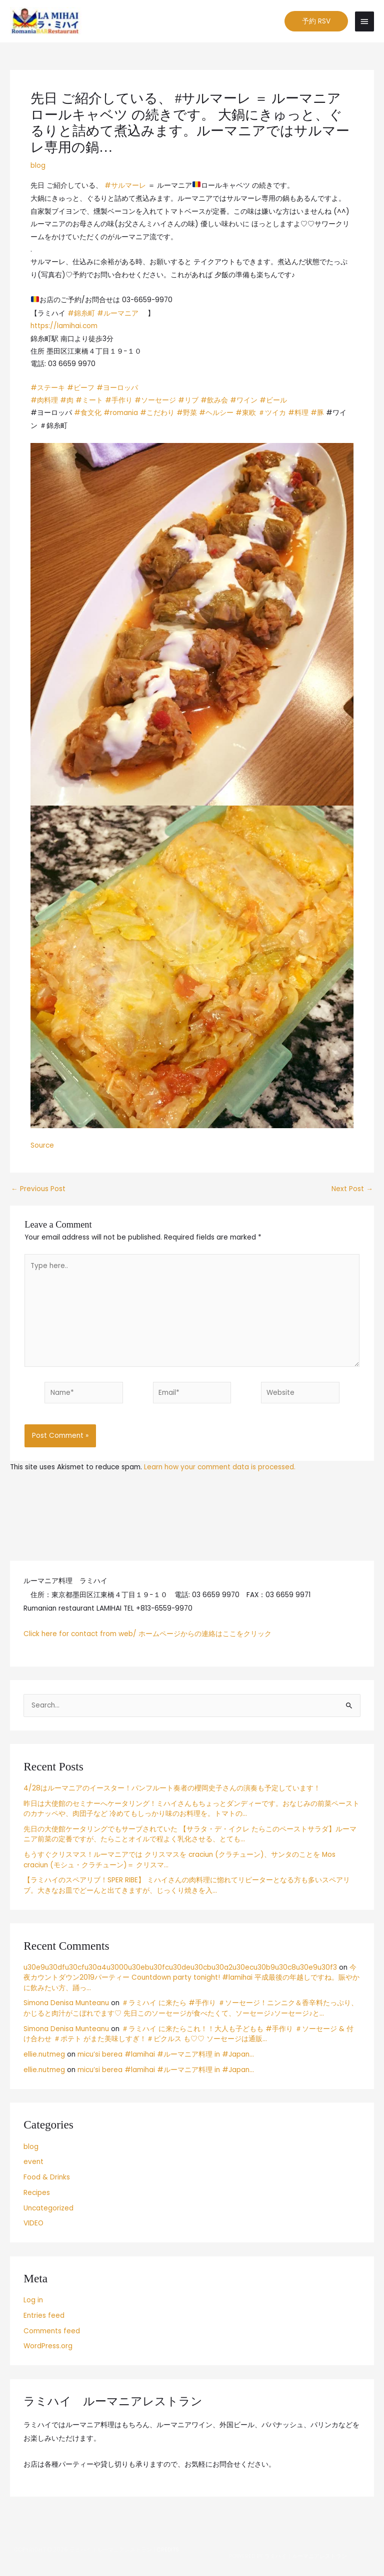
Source (42, 1147)
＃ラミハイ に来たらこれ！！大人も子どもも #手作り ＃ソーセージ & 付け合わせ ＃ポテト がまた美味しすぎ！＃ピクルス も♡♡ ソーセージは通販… (189, 2036)
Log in (33, 2301)
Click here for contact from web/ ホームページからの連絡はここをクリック (148, 1635)
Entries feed (44, 2317)
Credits (167, 2550)
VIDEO (34, 2224)
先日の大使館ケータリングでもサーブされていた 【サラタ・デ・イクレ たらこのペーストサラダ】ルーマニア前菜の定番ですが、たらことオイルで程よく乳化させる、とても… (190, 1836)
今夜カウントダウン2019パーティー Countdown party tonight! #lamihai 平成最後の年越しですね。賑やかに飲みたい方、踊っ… (192, 1979)
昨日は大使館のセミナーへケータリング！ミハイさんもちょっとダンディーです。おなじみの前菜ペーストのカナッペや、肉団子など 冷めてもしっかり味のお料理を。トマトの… (192, 1810)
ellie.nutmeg (44, 2056)
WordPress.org (48, 2347)
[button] (316, 21)
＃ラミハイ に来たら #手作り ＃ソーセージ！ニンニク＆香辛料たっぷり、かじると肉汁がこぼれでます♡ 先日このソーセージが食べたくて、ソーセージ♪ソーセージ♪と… (191, 2010)
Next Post (352, 1190)
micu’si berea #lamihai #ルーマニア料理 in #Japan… (166, 2056)
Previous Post (38, 1190)
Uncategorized (49, 2209)
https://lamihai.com (64, 327)
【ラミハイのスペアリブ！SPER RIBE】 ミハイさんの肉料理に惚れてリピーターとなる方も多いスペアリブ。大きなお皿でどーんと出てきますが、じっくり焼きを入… (187, 1887)
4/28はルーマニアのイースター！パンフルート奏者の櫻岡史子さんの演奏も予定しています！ (172, 1789)
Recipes (37, 2194)
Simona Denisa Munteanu (66, 2004)
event (34, 2163)
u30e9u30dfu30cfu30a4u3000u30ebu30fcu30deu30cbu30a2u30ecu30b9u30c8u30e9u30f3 (180, 1969)
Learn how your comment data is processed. (220, 1468)
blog (38, 167)
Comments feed (52, 2332)
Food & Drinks (47, 2178)
